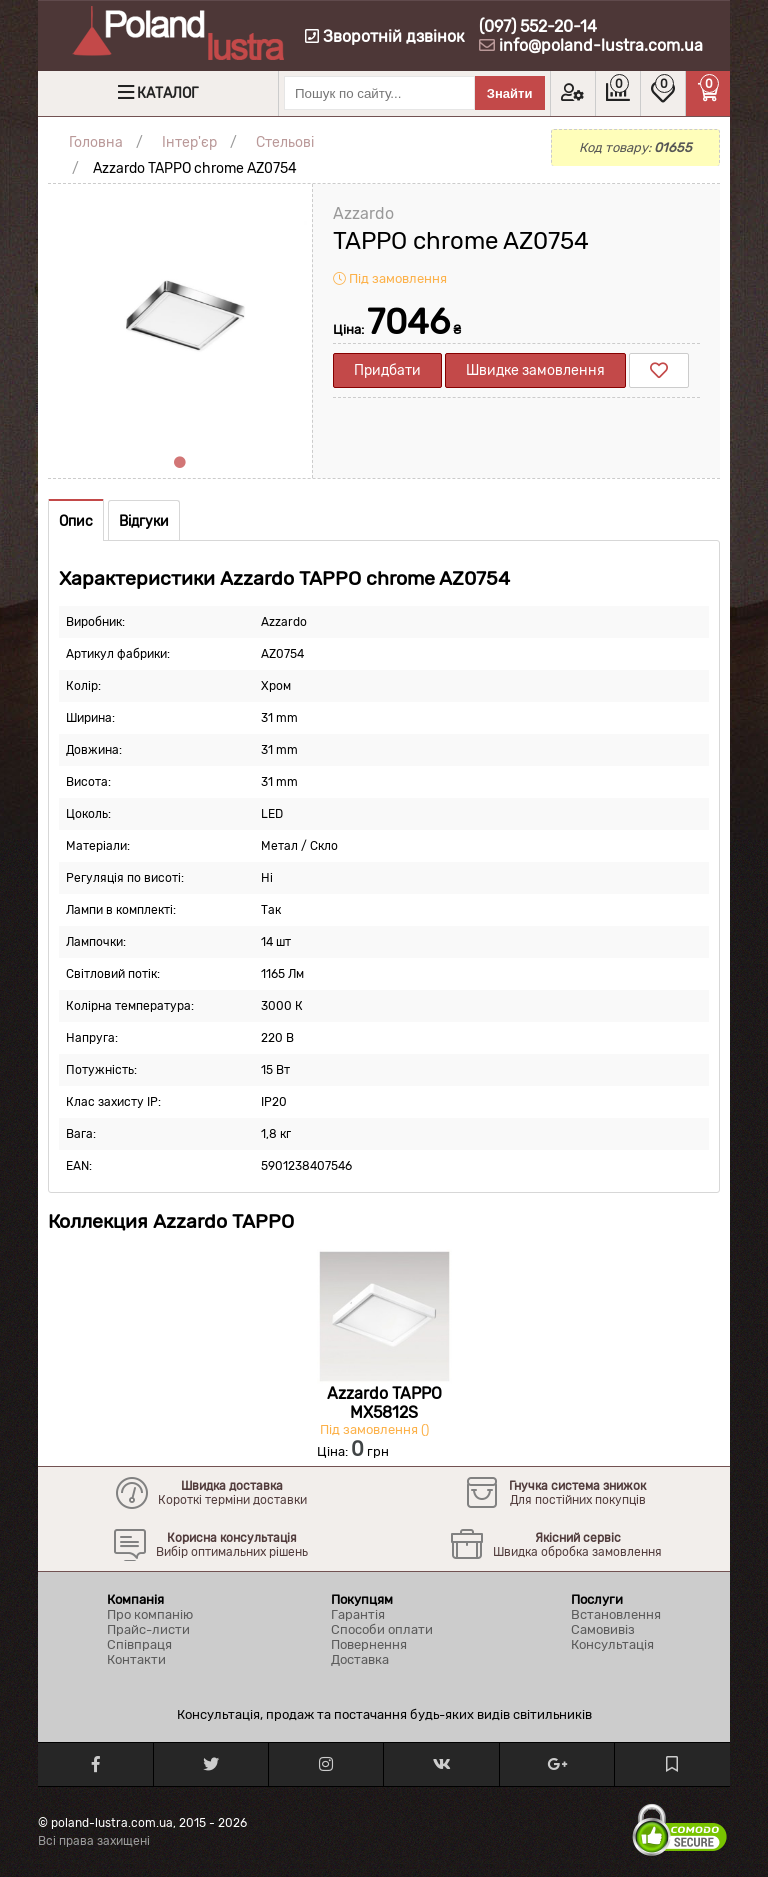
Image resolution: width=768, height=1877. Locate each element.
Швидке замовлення (535, 370)
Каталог (167, 93)
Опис (76, 521)
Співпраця (139, 1644)
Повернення (369, 1644)
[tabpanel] (180, 316)
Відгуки (144, 521)
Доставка (360, 1659)
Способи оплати (382, 1629)
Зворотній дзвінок (385, 36)
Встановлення (616, 1614)
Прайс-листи (148, 1629)
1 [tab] (180, 463)
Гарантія (358, 1614)
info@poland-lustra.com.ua (601, 45)
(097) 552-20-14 (538, 26)
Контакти (136, 1659)
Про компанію (150, 1614)
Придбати (387, 370)
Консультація (612, 1644)
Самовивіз (603, 1629)
